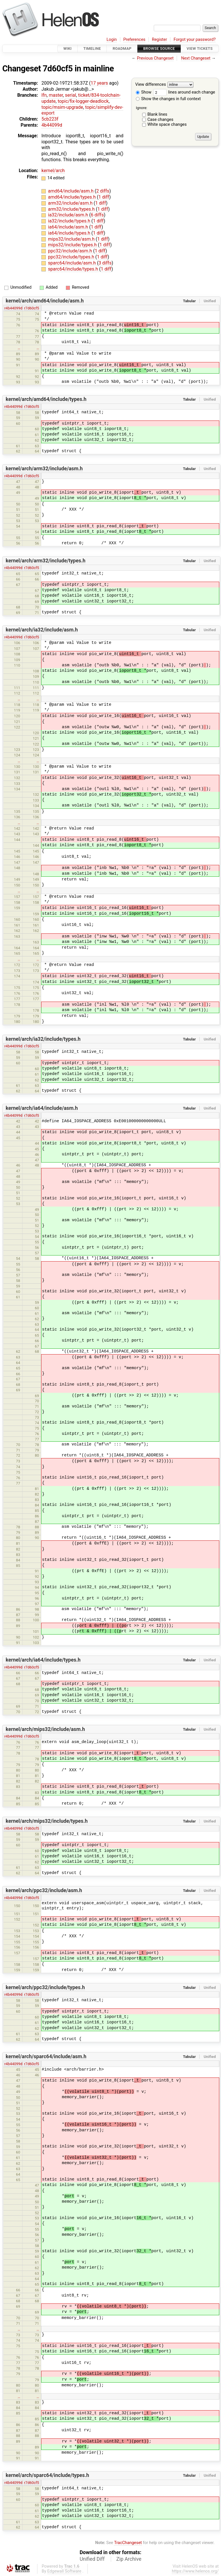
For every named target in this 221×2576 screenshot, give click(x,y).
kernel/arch (53, 170)
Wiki (67, 48)
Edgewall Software (64, 2571)
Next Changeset (195, 58)
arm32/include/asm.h (71, 203)
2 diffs (102, 191)
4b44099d (51, 125)
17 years (99, 83)
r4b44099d (13, 308)
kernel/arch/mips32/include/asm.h (45, 1729)
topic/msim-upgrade (62, 107)
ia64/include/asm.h (68, 227)
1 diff (103, 197)
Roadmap (122, 48)
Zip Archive (128, 2559)
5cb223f (49, 119)
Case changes (160, 119)
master (56, 95)
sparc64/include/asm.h (72, 263)
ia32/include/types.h (70, 221)
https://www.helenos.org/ (195, 2571)
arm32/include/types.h (72, 209)
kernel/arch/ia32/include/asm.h (42, 630)
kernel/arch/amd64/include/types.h (46, 399)
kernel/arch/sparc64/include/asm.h (46, 2056)
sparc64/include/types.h (73, 269)
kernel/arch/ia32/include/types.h (43, 1039)
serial (70, 95)
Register (159, 39)
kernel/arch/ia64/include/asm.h (42, 1108)
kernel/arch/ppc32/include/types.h (45, 1987)
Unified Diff (92, 2559)
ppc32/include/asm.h (70, 251)
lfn (44, 95)
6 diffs (97, 215)
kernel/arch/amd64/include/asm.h (45, 301)
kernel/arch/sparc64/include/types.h (47, 2475)
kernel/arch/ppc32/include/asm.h (44, 1890)
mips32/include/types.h (73, 245)
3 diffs (104, 263)
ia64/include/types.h (70, 233)
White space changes (167, 124)
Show (143, 92)
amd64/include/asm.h (71, 191)
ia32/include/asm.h (68, 215)
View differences (150, 84)
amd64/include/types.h (72, 197)
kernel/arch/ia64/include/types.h (43, 1660)
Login (111, 39)
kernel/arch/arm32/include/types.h (45, 561)
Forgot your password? (195, 39)
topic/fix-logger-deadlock (83, 101)
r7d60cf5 (31, 308)
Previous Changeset (155, 58)
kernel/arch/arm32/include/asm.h (44, 468)
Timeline (92, 48)
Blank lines (157, 114)
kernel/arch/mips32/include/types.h (47, 1821)
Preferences (134, 39)
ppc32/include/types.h (71, 257)
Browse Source (159, 48)
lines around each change (184, 92)
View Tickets (200, 48)
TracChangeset (128, 2542)
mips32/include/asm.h (72, 239)
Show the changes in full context (168, 98)
